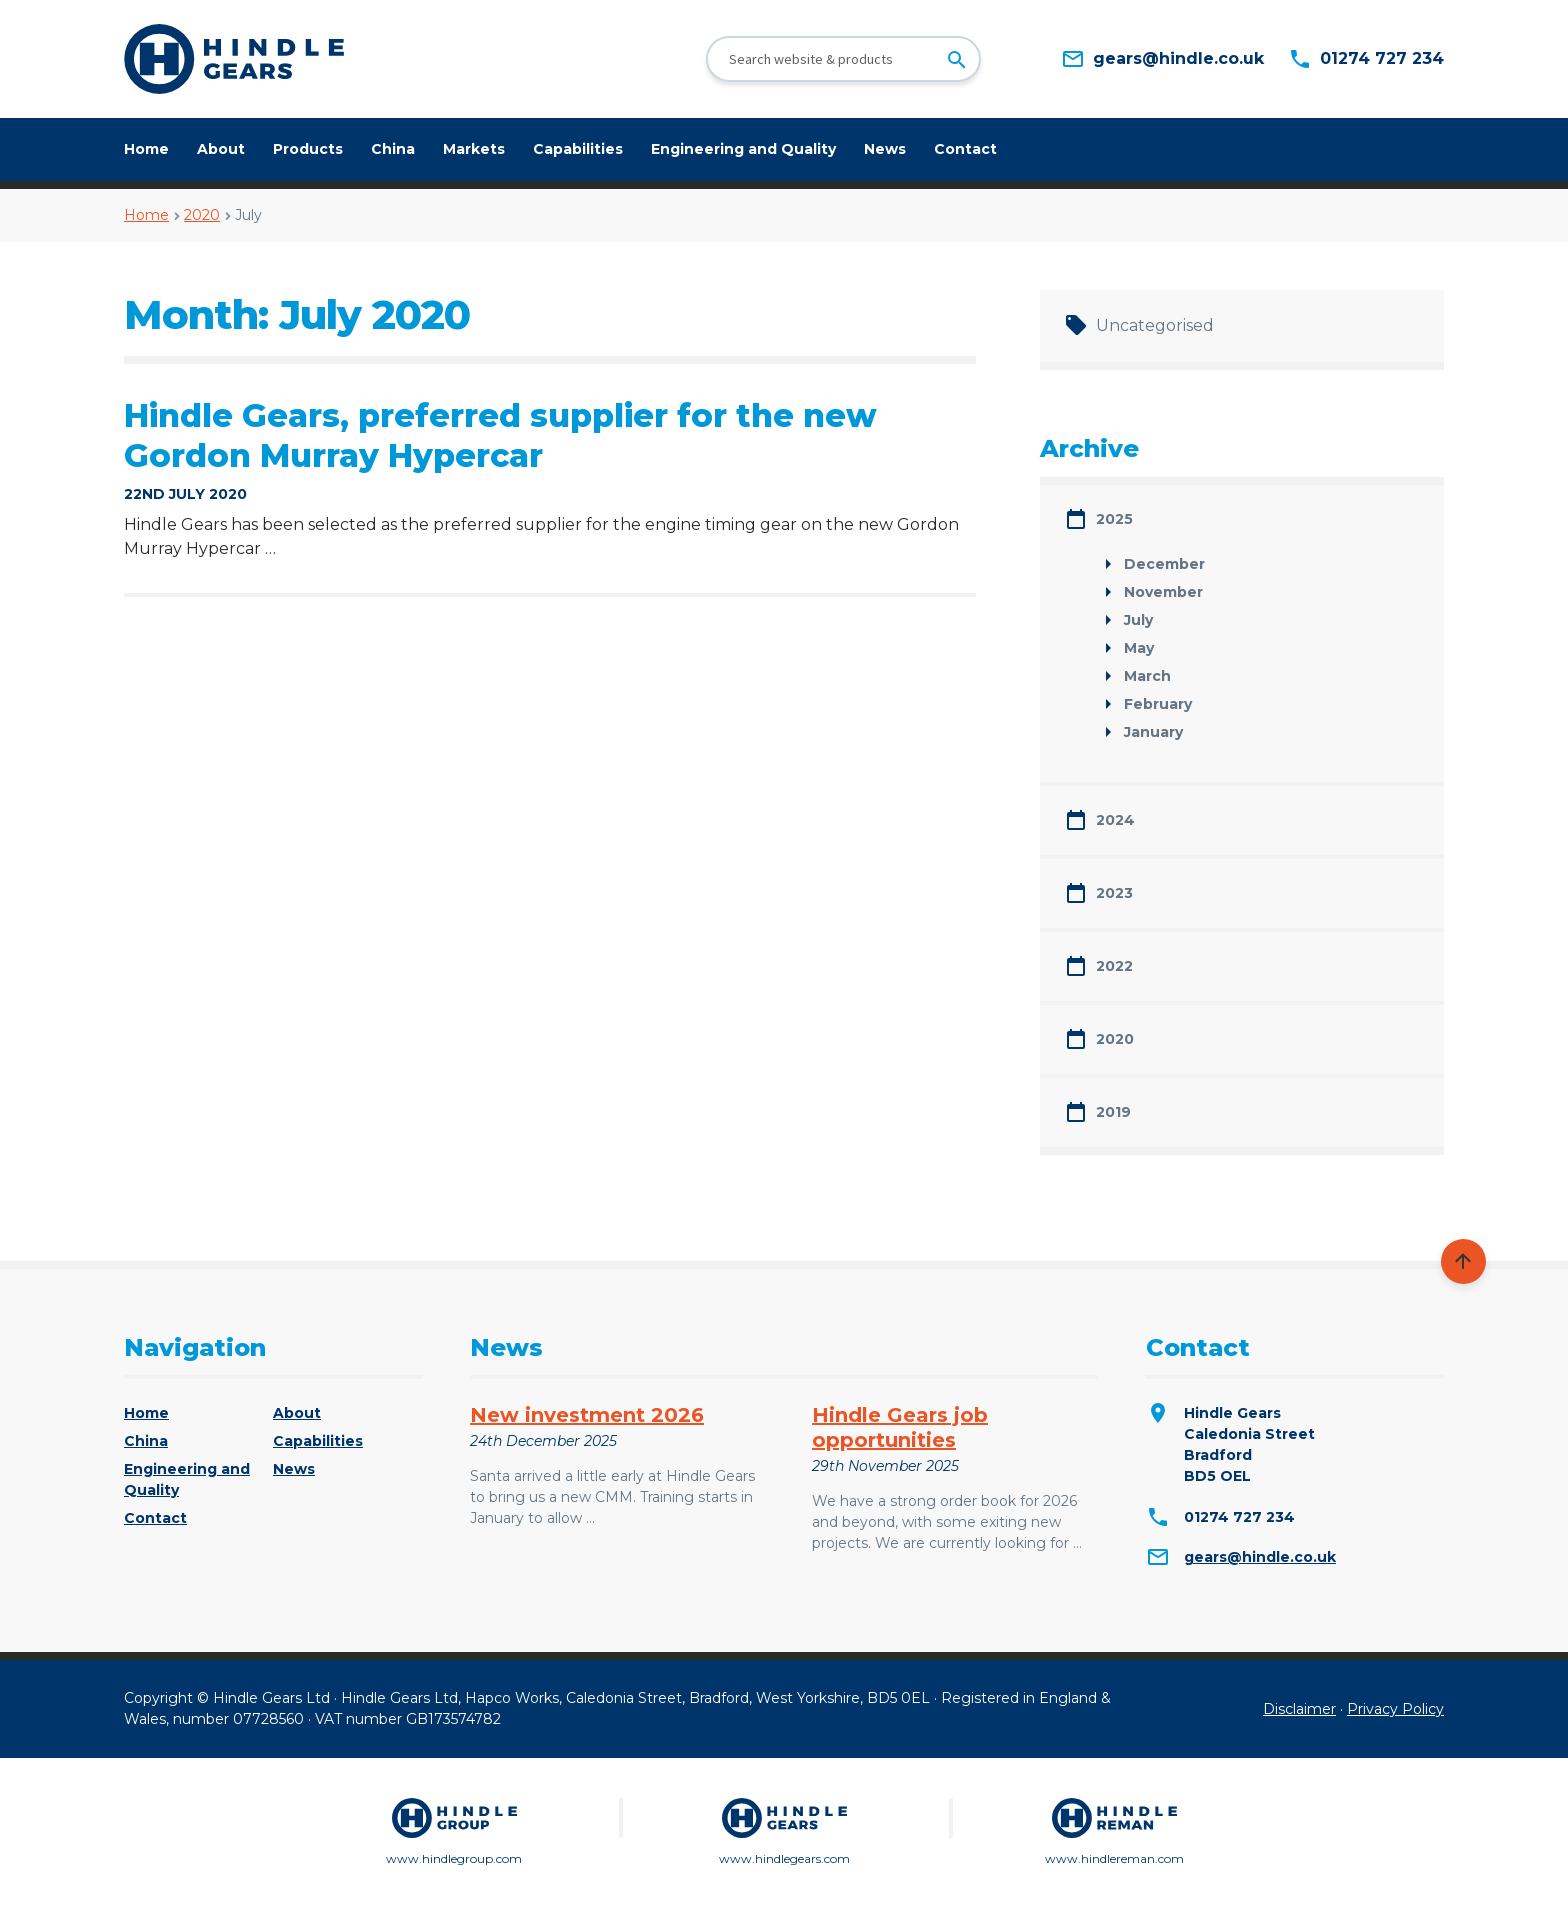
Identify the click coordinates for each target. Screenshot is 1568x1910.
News (885, 149)
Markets (474, 149)
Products (308, 149)
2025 (1114, 519)
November (1163, 592)
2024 (1115, 820)
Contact (965, 149)
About (221, 149)
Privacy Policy (1395, 1709)
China (393, 149)
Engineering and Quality (743, 149)
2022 (1114, 966)
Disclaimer (1299, 1709)
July (1138, 620)
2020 (202, 215)
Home (146, 149)
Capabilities (578, 149)
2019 (1113, 1112)
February (1158, 704)
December (1164, 564)
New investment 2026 (587, 1415)
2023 (1114, 893)
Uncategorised (1155, 325)
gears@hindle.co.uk (1260, 1557)
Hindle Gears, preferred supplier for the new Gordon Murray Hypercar (500, 435)
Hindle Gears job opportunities (900, 1427)
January (1153, 732)
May (1139, 648)
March (1147, 676)
